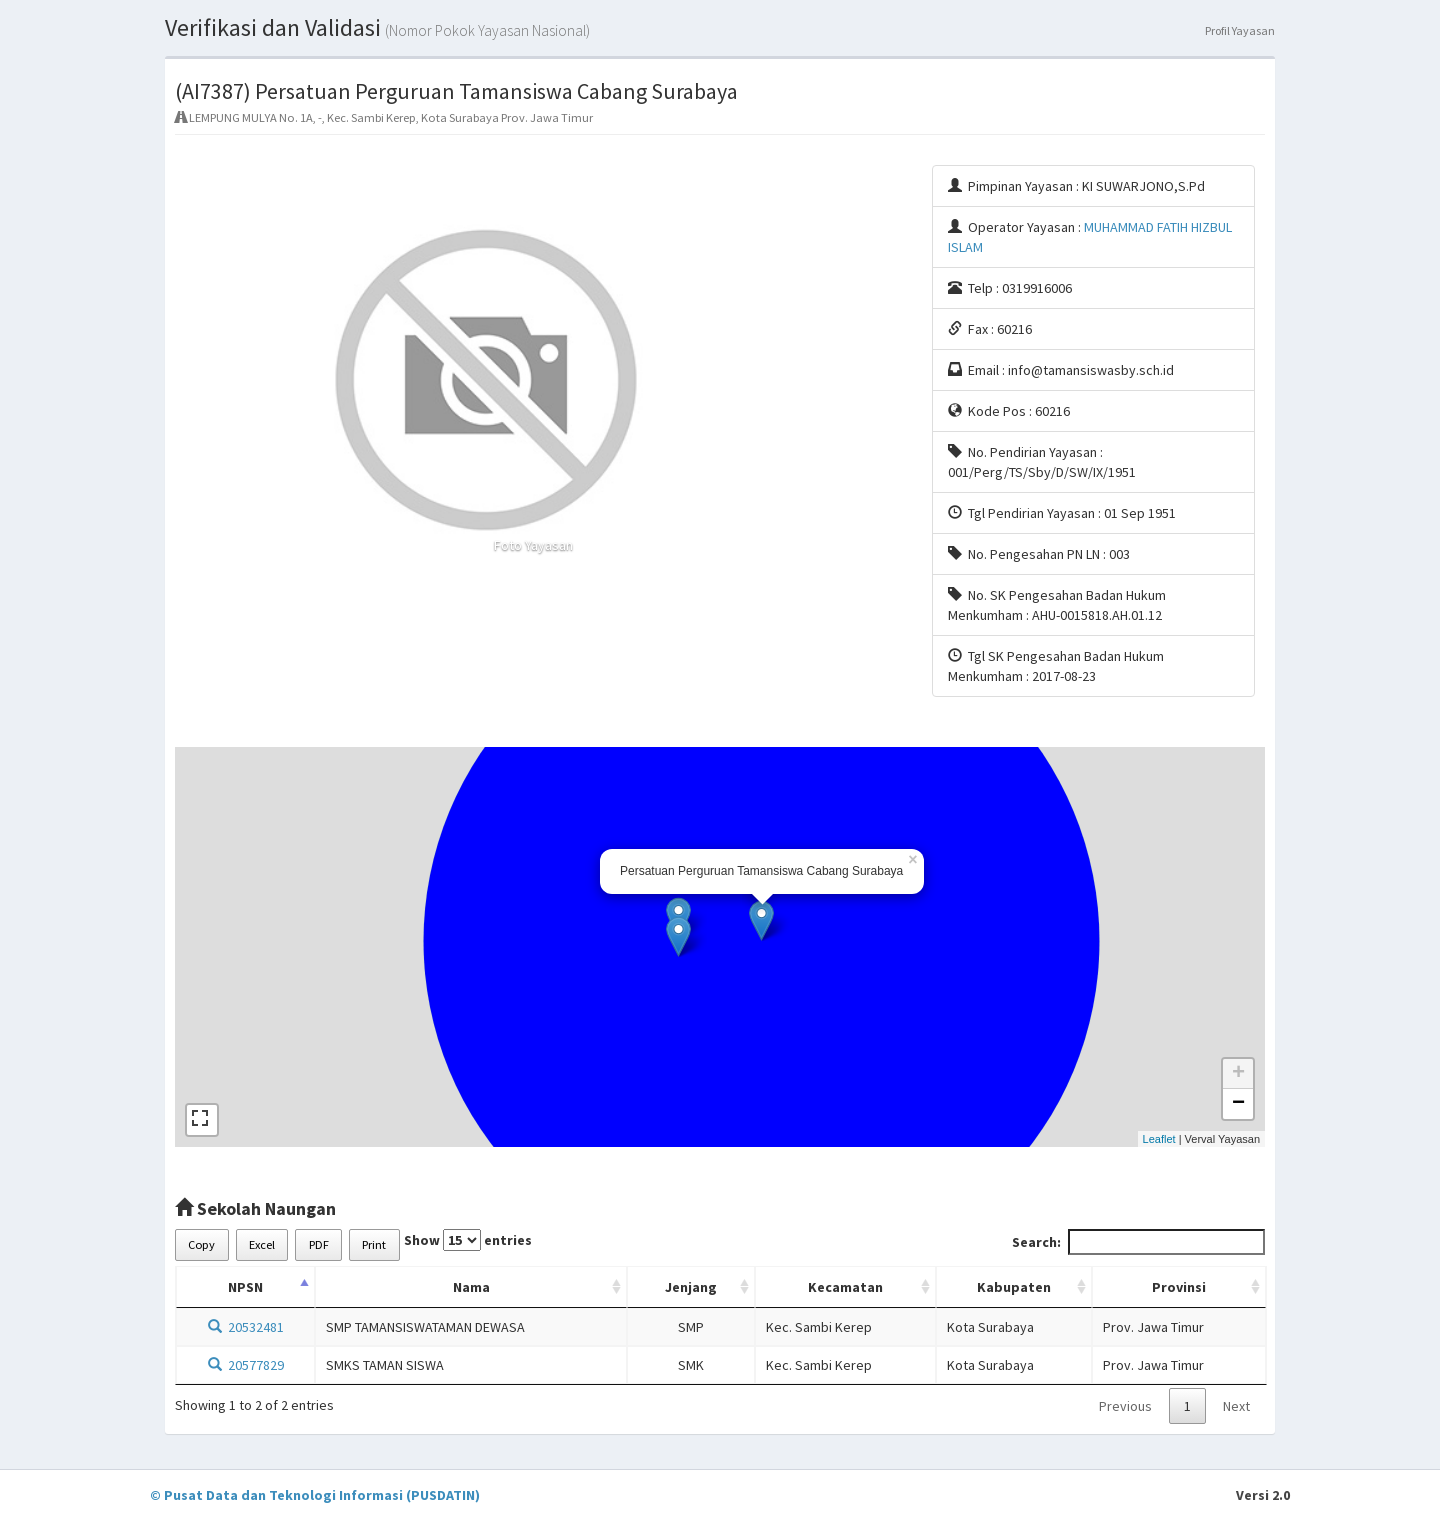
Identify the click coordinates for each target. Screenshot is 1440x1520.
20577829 (246, 1365)
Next (1236, 1406)
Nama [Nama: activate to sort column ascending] (471, 1287)
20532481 (246, 1327)
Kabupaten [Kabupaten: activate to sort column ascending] (1014, 1287)
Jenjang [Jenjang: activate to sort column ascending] (691, 1287)
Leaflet (1159, 1139)
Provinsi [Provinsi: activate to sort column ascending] (1179, 1287)
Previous (1125, 1406)
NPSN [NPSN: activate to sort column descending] (245, 1287)
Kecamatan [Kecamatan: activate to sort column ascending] (845, 1287)
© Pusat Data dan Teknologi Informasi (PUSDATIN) (315, 1495)
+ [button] (1238, 1074)
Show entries (468, 1240)
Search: (1138, 1242)
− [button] (1238, 1104)
